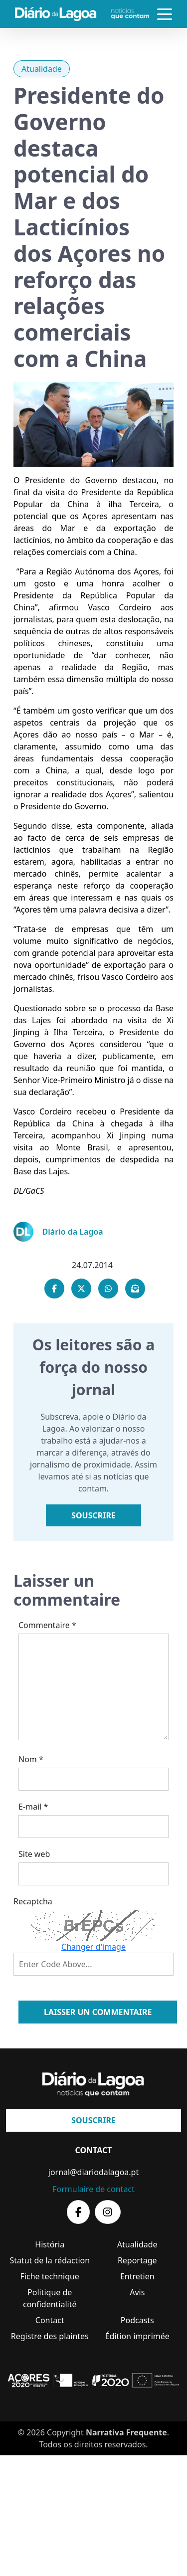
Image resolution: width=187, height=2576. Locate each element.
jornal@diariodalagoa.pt (93, 2172)
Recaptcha (32, 1901)
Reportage (137, 2260)
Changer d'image (93, 1946)
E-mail (33, 1806)
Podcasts (137, 2320)
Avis (137, 2292)
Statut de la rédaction (49, 2260)
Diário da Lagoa (72, 1231)
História (49, 2244)
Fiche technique (49, 2276)
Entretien (137, 2276)
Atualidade (41, 68)
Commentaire (47, 1625)
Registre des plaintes (50, 2336)
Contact (49, 2320)
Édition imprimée (137, 2336)
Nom (30, 1759)
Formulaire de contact (93, 2189)
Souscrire (93, 1515)
